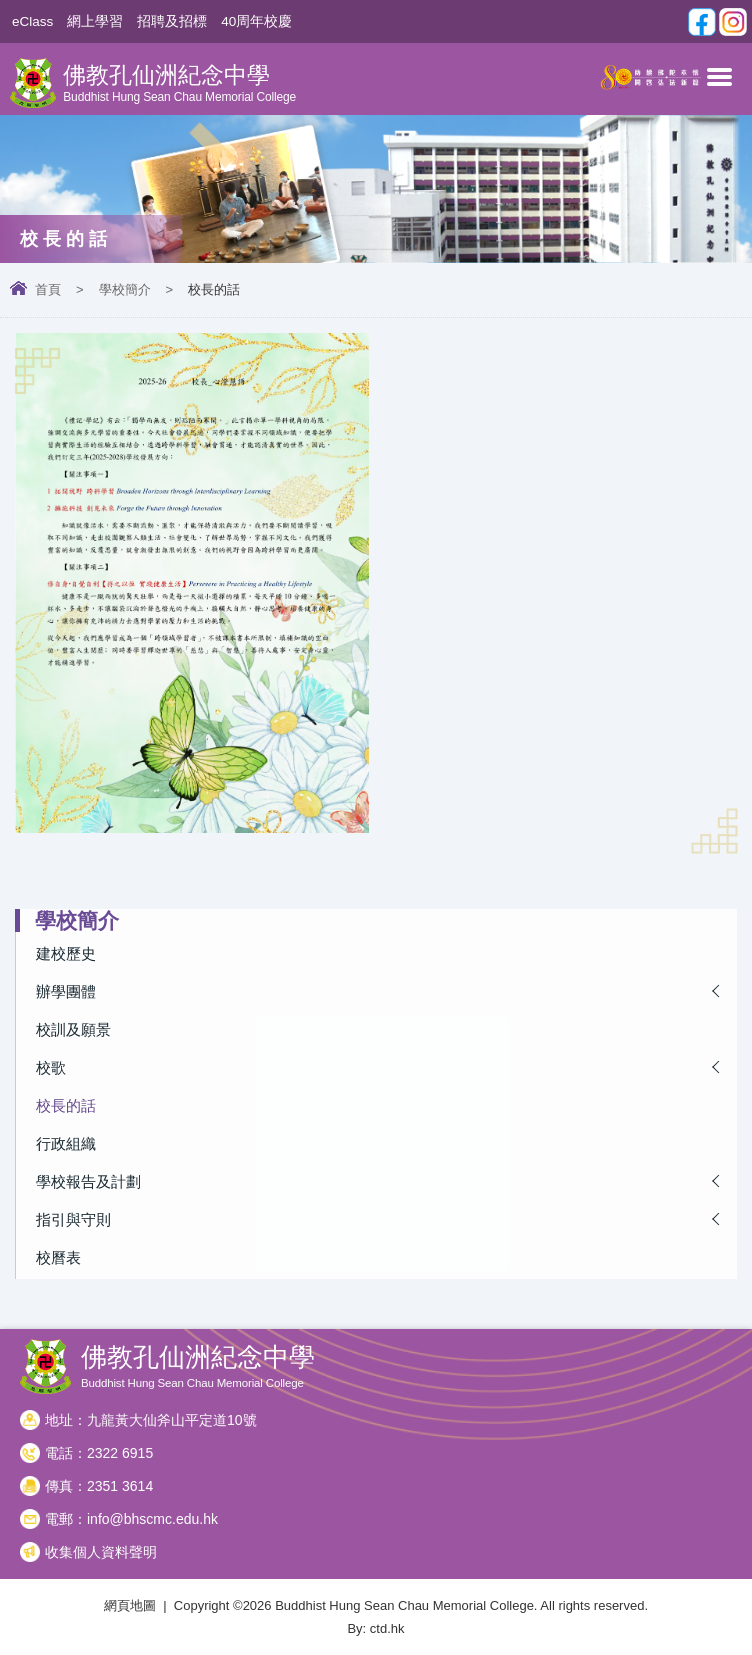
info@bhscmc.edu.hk (152, 1519)
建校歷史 (66, 953)
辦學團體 (66, 991)
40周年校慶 (256, 21)
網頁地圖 (130, 1605)
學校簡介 (125, 289)
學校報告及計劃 (88, 1181)
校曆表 (58, 1257)
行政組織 (66, 1143)
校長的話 (66, 1105)
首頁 (48, 289)
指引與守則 (73, 1219)
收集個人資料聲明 (101, 1552)
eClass (32, 21)
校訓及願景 (73, 1029)
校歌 (51, 1067)
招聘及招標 (172, 21)
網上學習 (95, 21)
